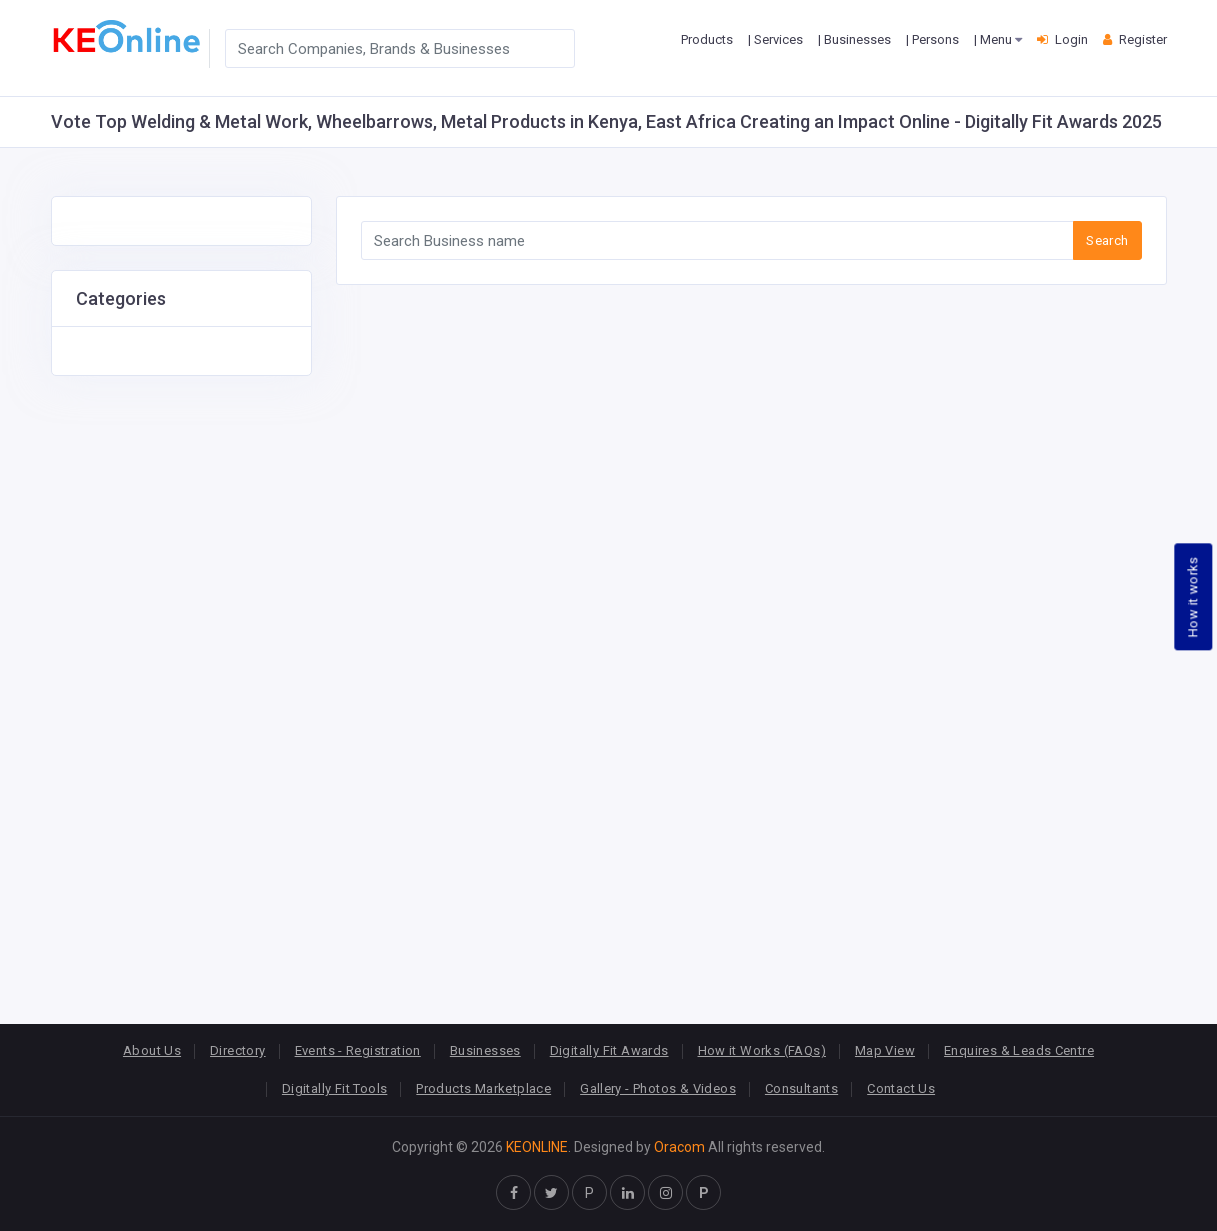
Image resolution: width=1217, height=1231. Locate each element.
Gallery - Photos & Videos (658, 1088)
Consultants (801, 1088)
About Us (152, 1050)
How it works (1193, 596)
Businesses (485, 1050)
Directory (238, 1050)
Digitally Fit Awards (609, 1050)
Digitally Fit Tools (334, 1088)
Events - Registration (358, 1050)
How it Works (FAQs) (762, 1050)
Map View (885, 1050)
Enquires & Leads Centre (1019, 1050)
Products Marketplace (483, 1088)
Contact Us (901, 1088)
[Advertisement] (181, 676)
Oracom (679, 1147)
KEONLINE (537, 1147)
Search (1107, 240)
